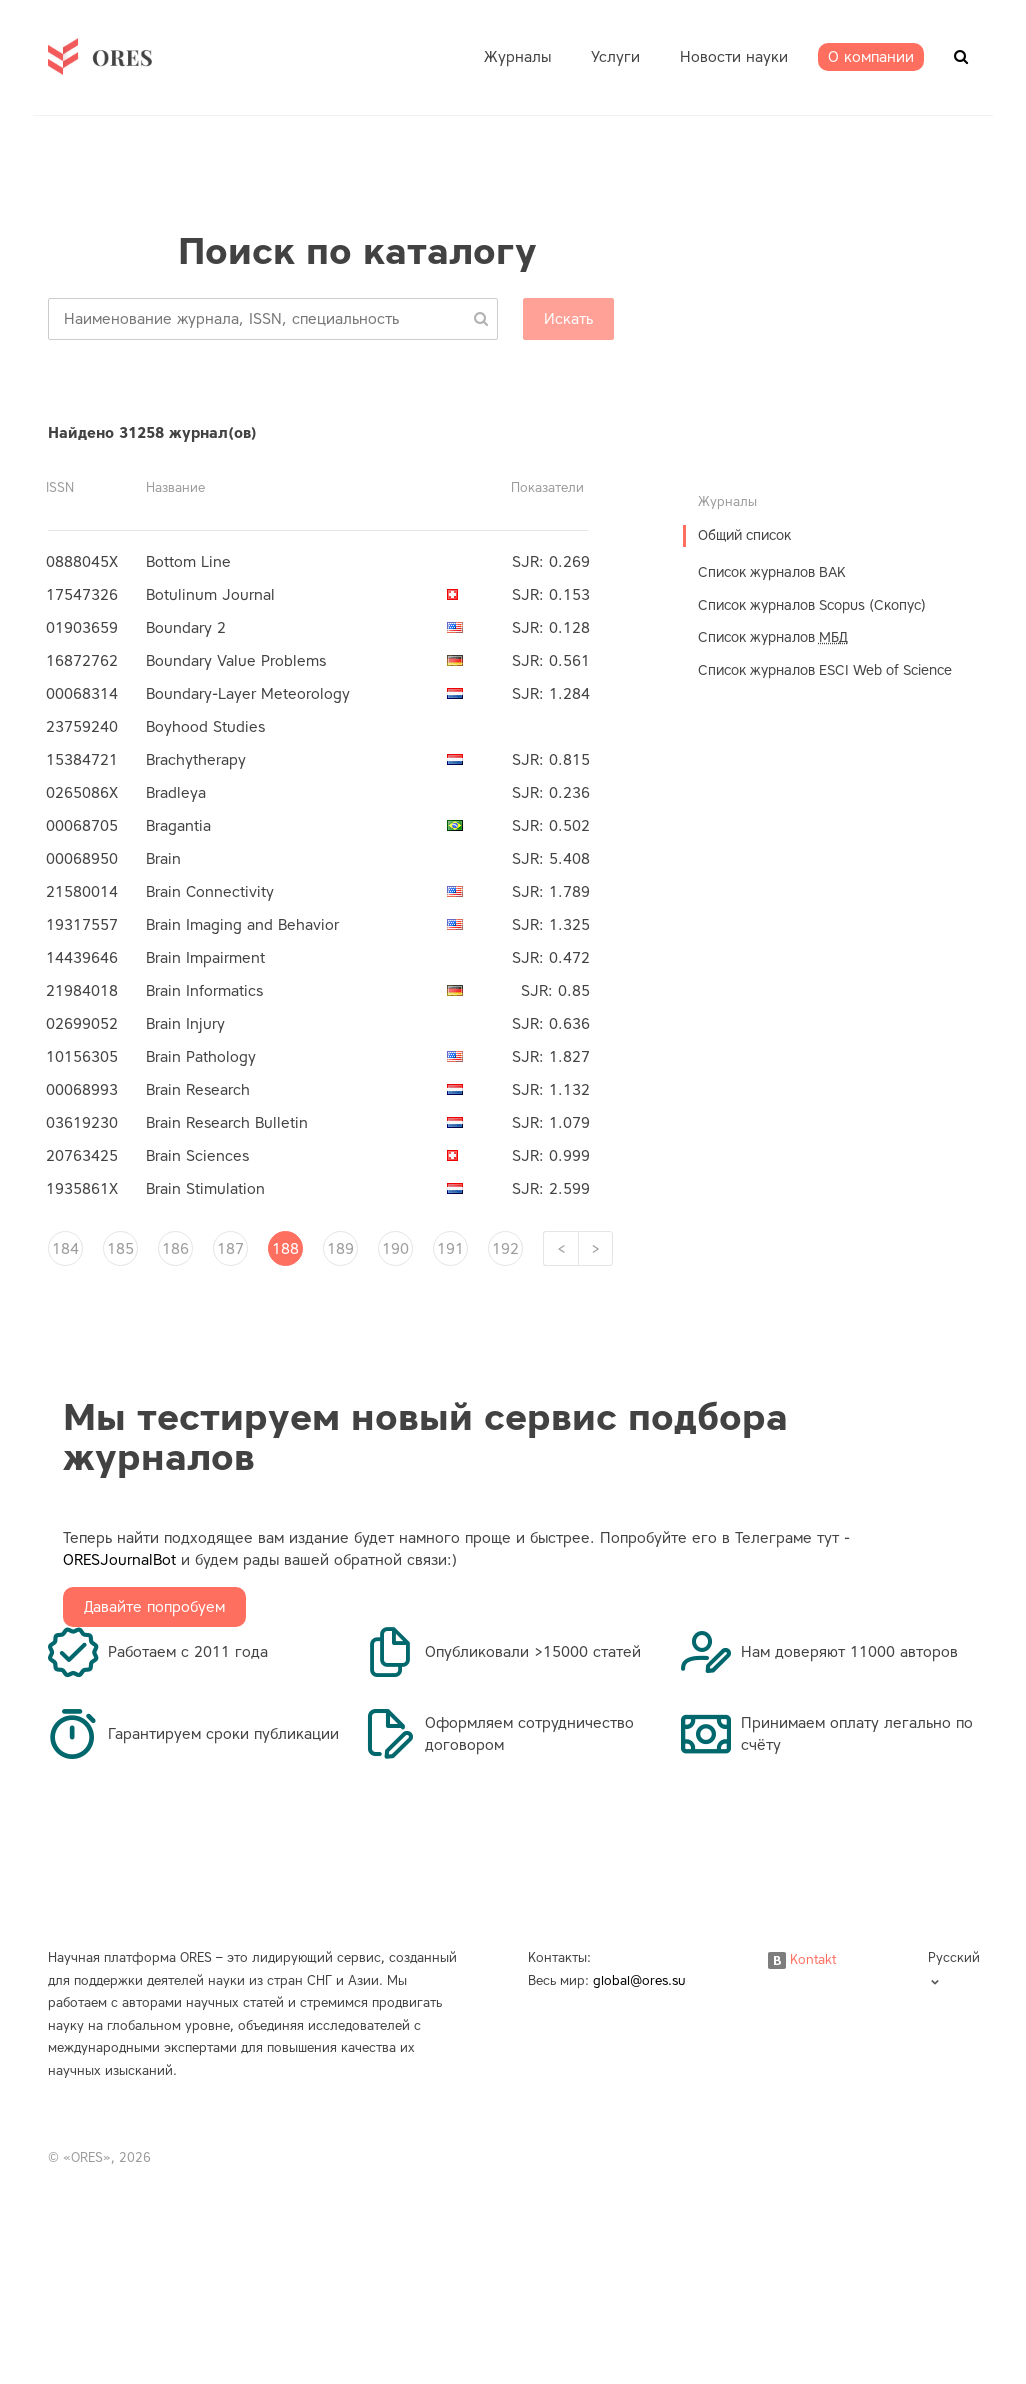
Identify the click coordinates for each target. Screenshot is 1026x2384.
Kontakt (802, 1959)
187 (230, 1249)
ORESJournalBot (119, 1560)
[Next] (595, 1248)
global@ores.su (639, 1980)
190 (395, 1249)
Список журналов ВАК (772, 572)
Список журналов (773, 637)
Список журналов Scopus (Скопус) (812, 605)
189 (340, 1249)
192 (505, 1249)
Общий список (744, 535)
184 (65, 1249)
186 (175, 1249)
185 (120, 1249)
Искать (568, 319)
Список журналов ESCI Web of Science (825, 670)
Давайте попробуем (154, 1607)
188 (285, 1249)
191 (450, 1249)
